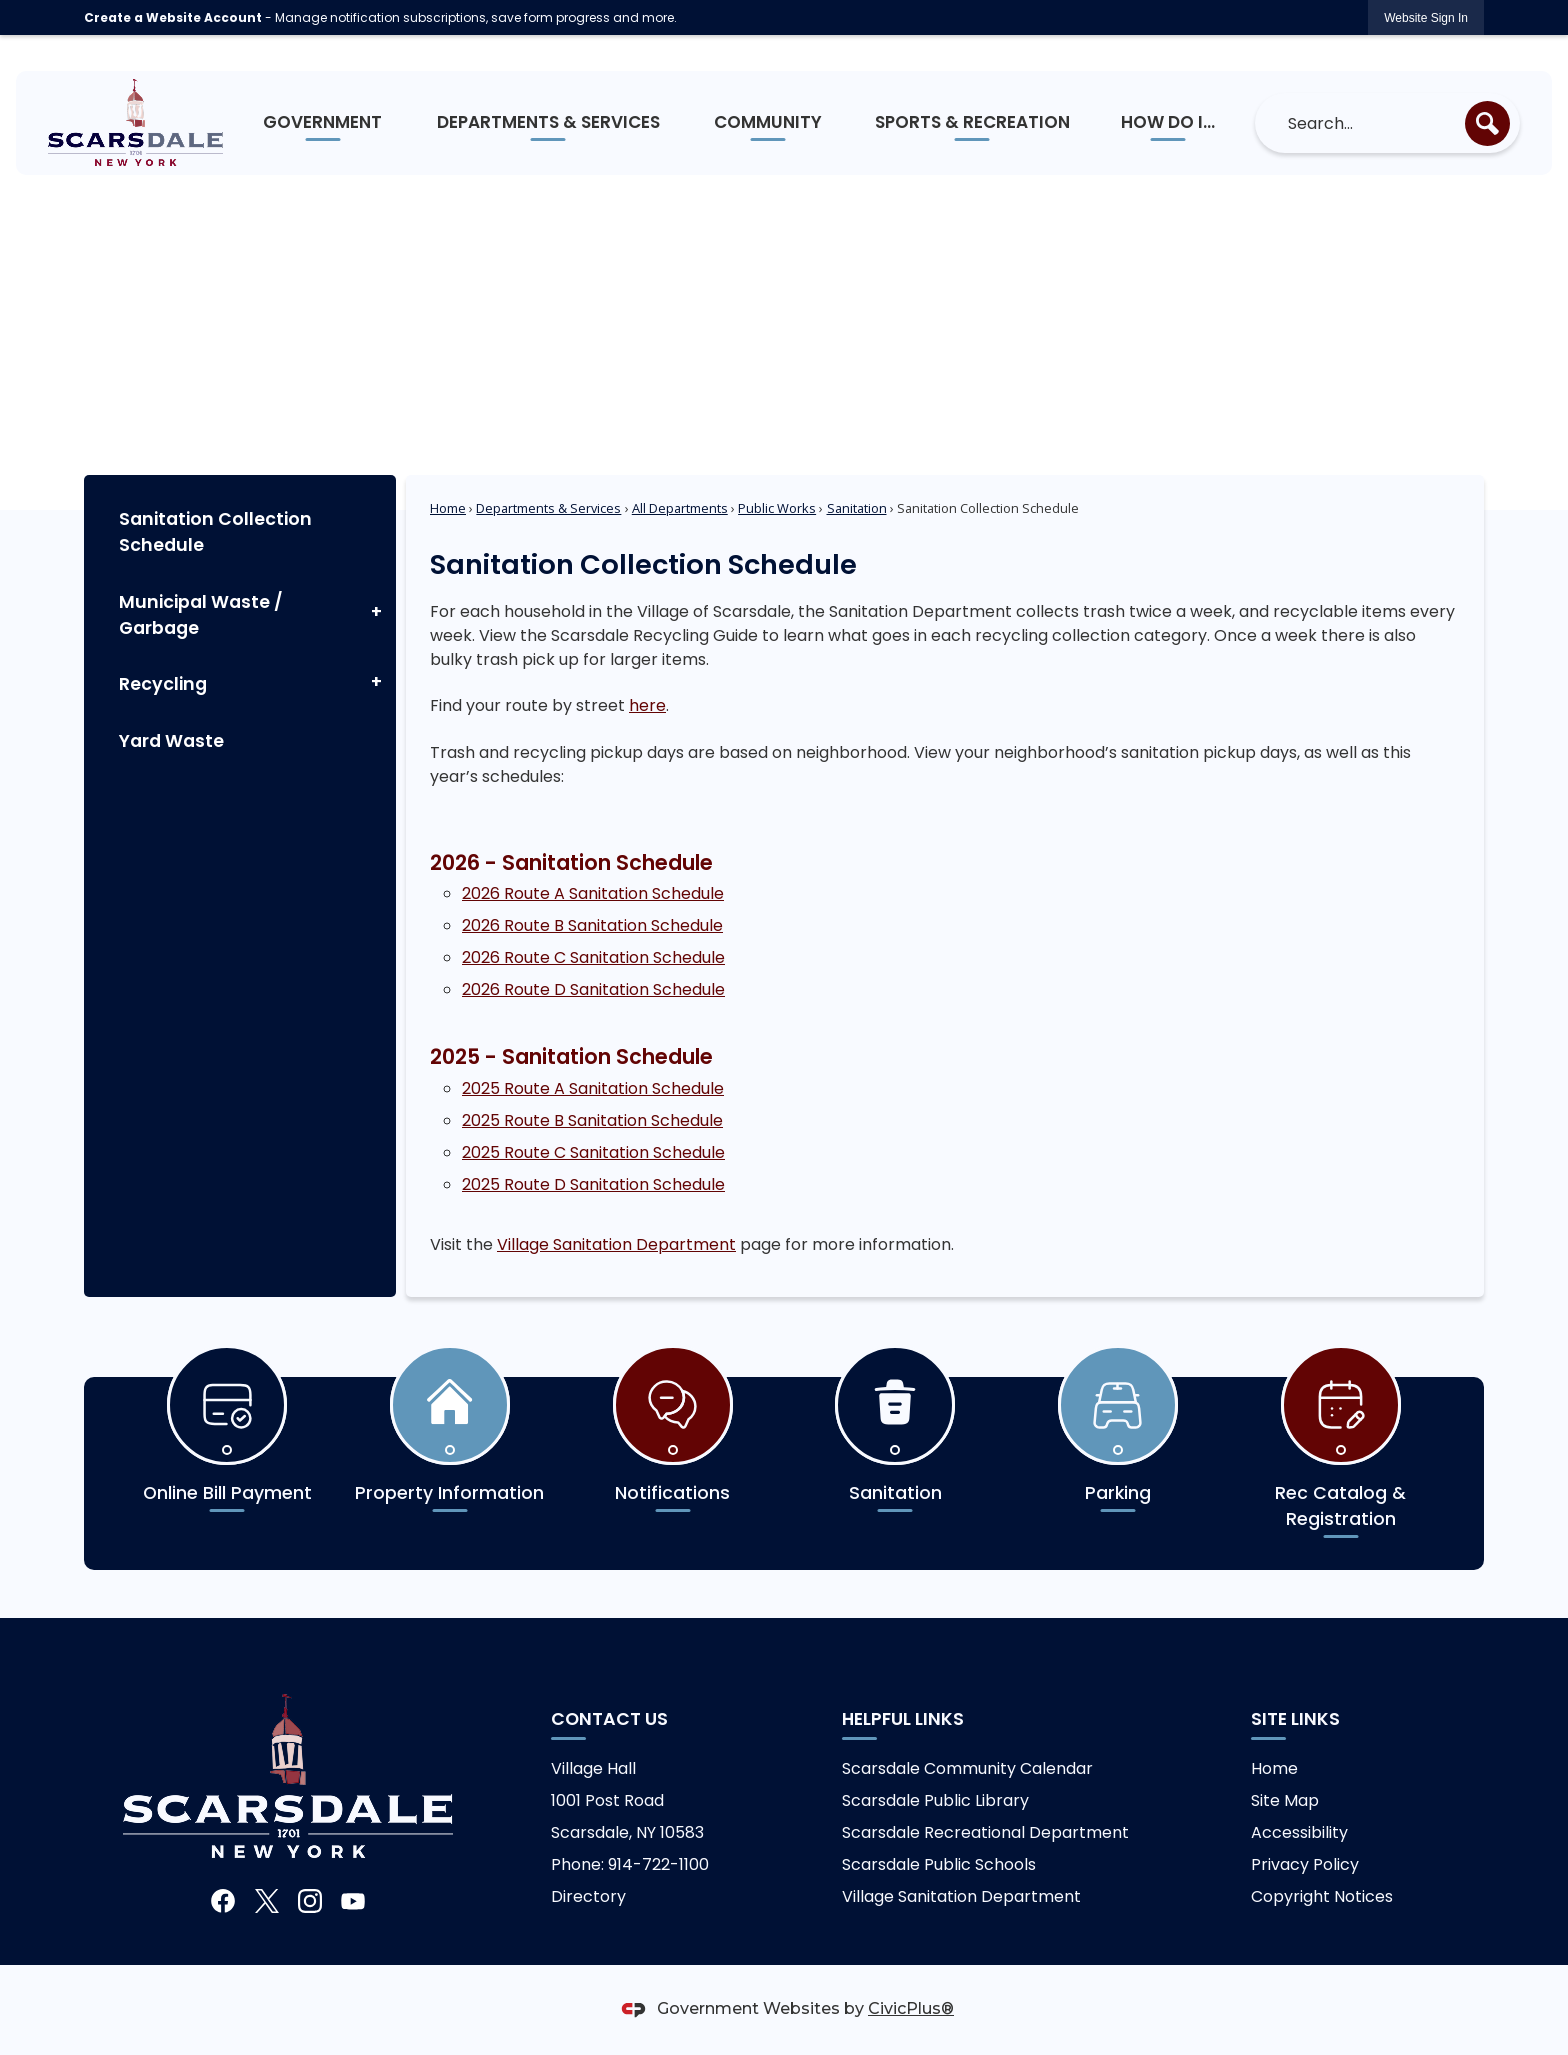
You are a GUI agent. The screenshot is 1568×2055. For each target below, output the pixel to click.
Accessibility (1299, 1832)
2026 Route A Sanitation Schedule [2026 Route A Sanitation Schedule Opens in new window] (593, 893)
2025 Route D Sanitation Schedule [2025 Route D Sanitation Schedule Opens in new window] (593, 1184)
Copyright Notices (1322, 1896)
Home (448, 508)
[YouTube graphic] (353, 1900)
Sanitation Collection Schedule (215, 532)
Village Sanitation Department (616, 1244)
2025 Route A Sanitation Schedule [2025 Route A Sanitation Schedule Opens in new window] (593, 1088)
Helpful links (903, 1719)
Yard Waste (171, 741)
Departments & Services (548, 508)
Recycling (163, 684)
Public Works (777, 508)
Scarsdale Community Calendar (967, 1768)
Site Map (1285, 1800)
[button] (1487, 123)
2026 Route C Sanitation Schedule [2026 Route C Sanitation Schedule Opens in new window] (593, 957)
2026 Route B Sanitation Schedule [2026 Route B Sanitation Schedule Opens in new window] (592, 925)
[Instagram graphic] (310, 1900)
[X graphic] (267, 1900)
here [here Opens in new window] (647, 705)
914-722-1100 (658, 1864)
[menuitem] (323, 123)
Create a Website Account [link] (173, 17)
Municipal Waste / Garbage (201, 615)
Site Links (1295, 1719)
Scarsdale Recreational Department (985, 1832)
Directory (588, 1896)
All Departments (680, 508)
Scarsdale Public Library (935, 1800)
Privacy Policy (1305, 1864)
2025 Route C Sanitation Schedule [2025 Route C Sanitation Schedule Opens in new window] (593, 1152)
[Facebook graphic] (223, 1900)
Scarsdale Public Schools (939, 1864)
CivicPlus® (911, 2008)
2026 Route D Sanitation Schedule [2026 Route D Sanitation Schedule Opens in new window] (593, 989)
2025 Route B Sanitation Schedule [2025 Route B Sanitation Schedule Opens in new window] (592, 1120)
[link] (1426, 17)
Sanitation (857, 508)
